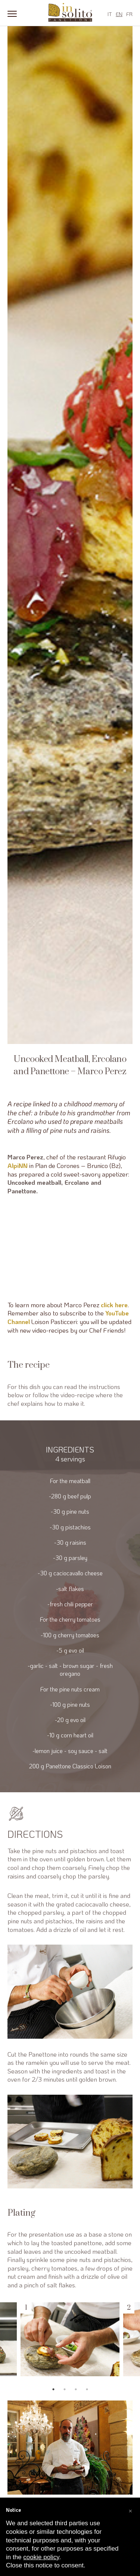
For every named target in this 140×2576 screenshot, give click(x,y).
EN (119, 14)
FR (129, 14)
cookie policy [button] (41, 2557)
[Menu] (12, 13)
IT (110, 14)
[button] (130, 2510)
